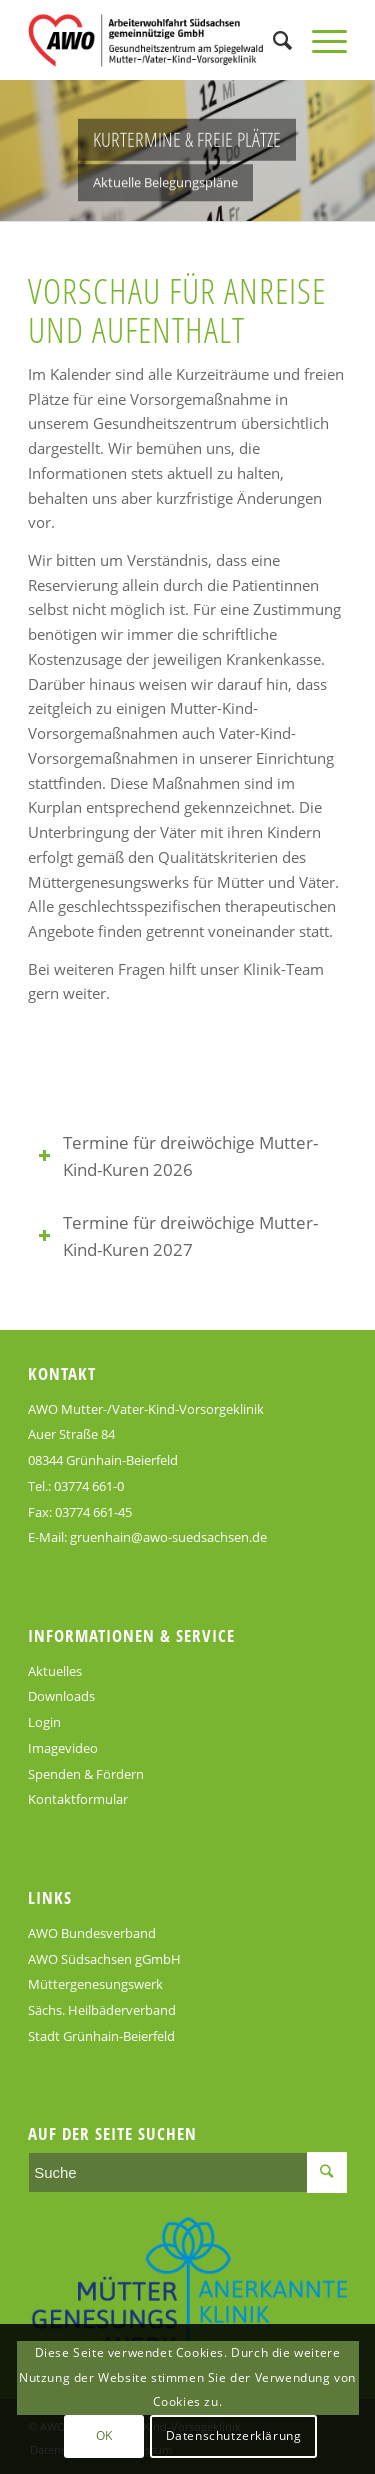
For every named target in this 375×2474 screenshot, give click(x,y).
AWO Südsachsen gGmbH (104, 1959)
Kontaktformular (78, 1799)
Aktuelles (55, 1671)
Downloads (61, 1696)
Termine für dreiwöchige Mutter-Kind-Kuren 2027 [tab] (178, 1236)
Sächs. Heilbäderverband (102, 2010)
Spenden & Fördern (86, 1774)
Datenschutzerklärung (234, 2435)
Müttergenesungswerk (95, 1984)
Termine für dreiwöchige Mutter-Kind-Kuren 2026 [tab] (178, 1156)
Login (44, 1722)
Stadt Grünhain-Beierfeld (101, 2036)
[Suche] (272, 40)
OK (104, 2435)
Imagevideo (63, 1748)
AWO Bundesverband (92, 1933)
